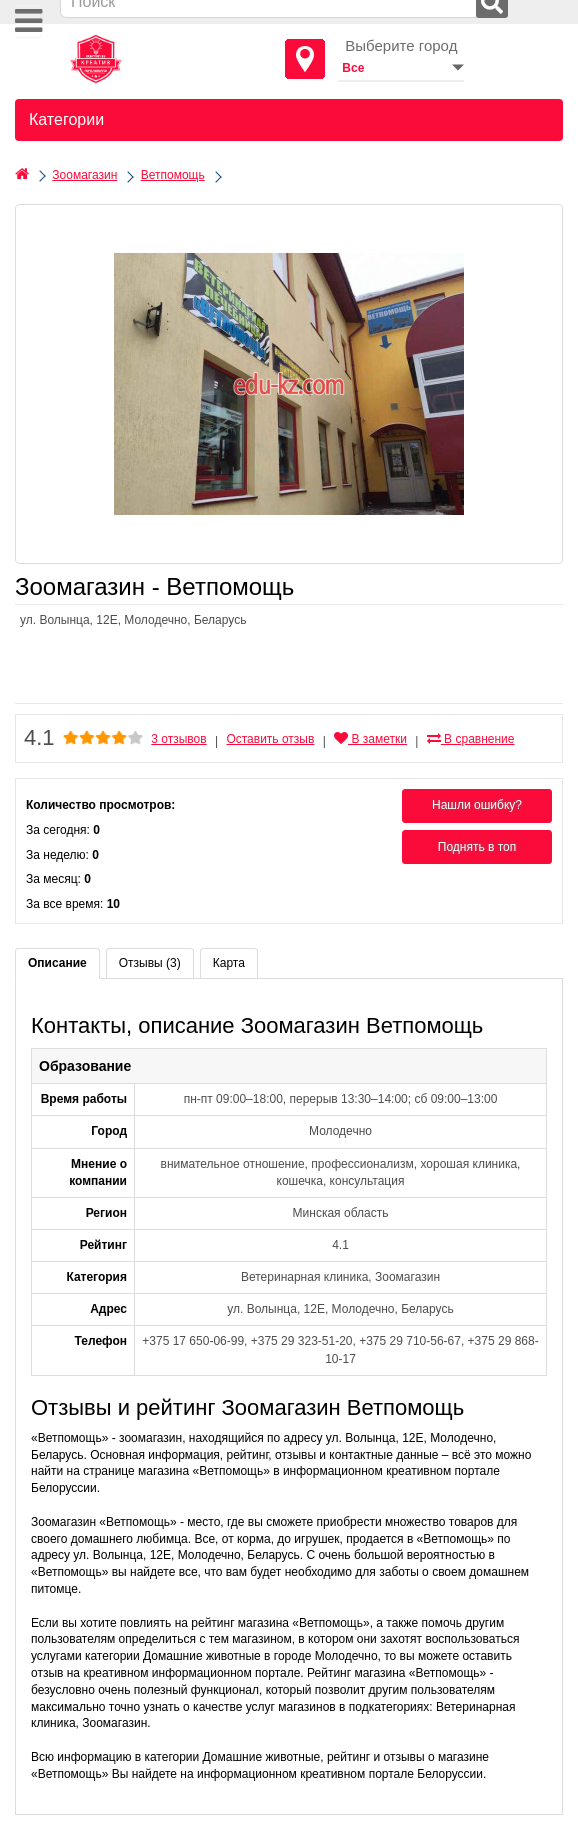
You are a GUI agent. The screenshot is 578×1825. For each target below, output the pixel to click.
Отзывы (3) (150, 963)
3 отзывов (178, 739)
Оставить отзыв (270, 739)
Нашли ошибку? (477, 805)
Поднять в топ (477, 847)
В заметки (370, 739)
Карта (229, 963)
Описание (57, 963)
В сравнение (471, 739)
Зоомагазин (84, 175)
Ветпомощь (173, 175)
